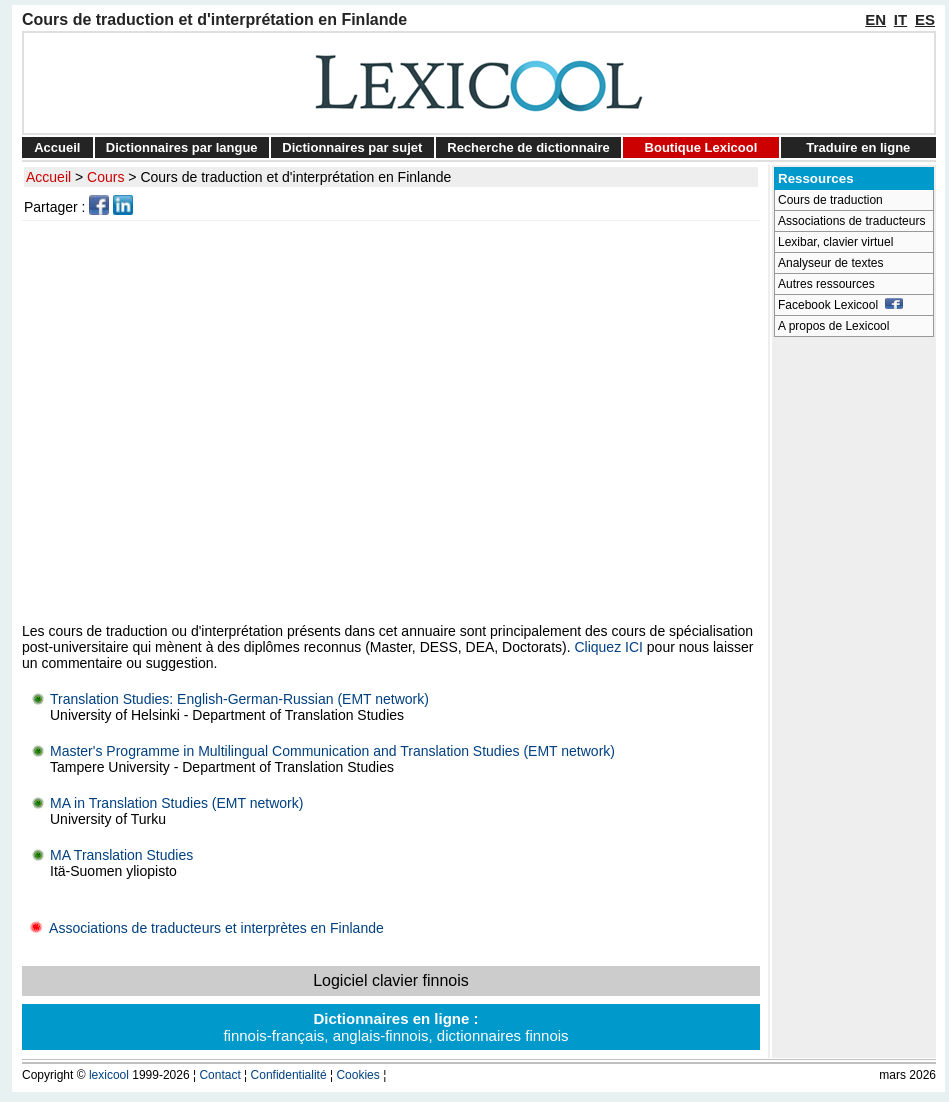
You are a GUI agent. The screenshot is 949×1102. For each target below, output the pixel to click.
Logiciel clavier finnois (391, 980)
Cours (105, 177)
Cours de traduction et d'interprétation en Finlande (295, 177)
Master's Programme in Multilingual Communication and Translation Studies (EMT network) (332, 751)
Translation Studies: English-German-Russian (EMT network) (239, 699)
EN (875, 19)
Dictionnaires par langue (182, 147)
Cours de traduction (830, 200)
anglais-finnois (381, 1035)
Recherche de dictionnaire (528, 147)
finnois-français (273, 1035)
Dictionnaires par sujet (352, 147)
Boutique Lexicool (701, 147)
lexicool (109, 1075)
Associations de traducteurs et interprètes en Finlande (203, 928)
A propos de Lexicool (833, 326)
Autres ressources (826, 284)
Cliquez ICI (608, 647)
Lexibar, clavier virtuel (835, 242)
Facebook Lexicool (840, 305)
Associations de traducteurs (851, 221)
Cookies (357, 1075)
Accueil (57, 147)
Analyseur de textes (830, 263)
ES (925, 19)
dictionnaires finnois (503, 1035)
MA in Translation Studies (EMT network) (176, 803)
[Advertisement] (187, 421)
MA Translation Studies (121, 855)
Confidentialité (289, 1075)
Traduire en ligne (858, 147)
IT (900, 19)
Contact (219, 1075)
